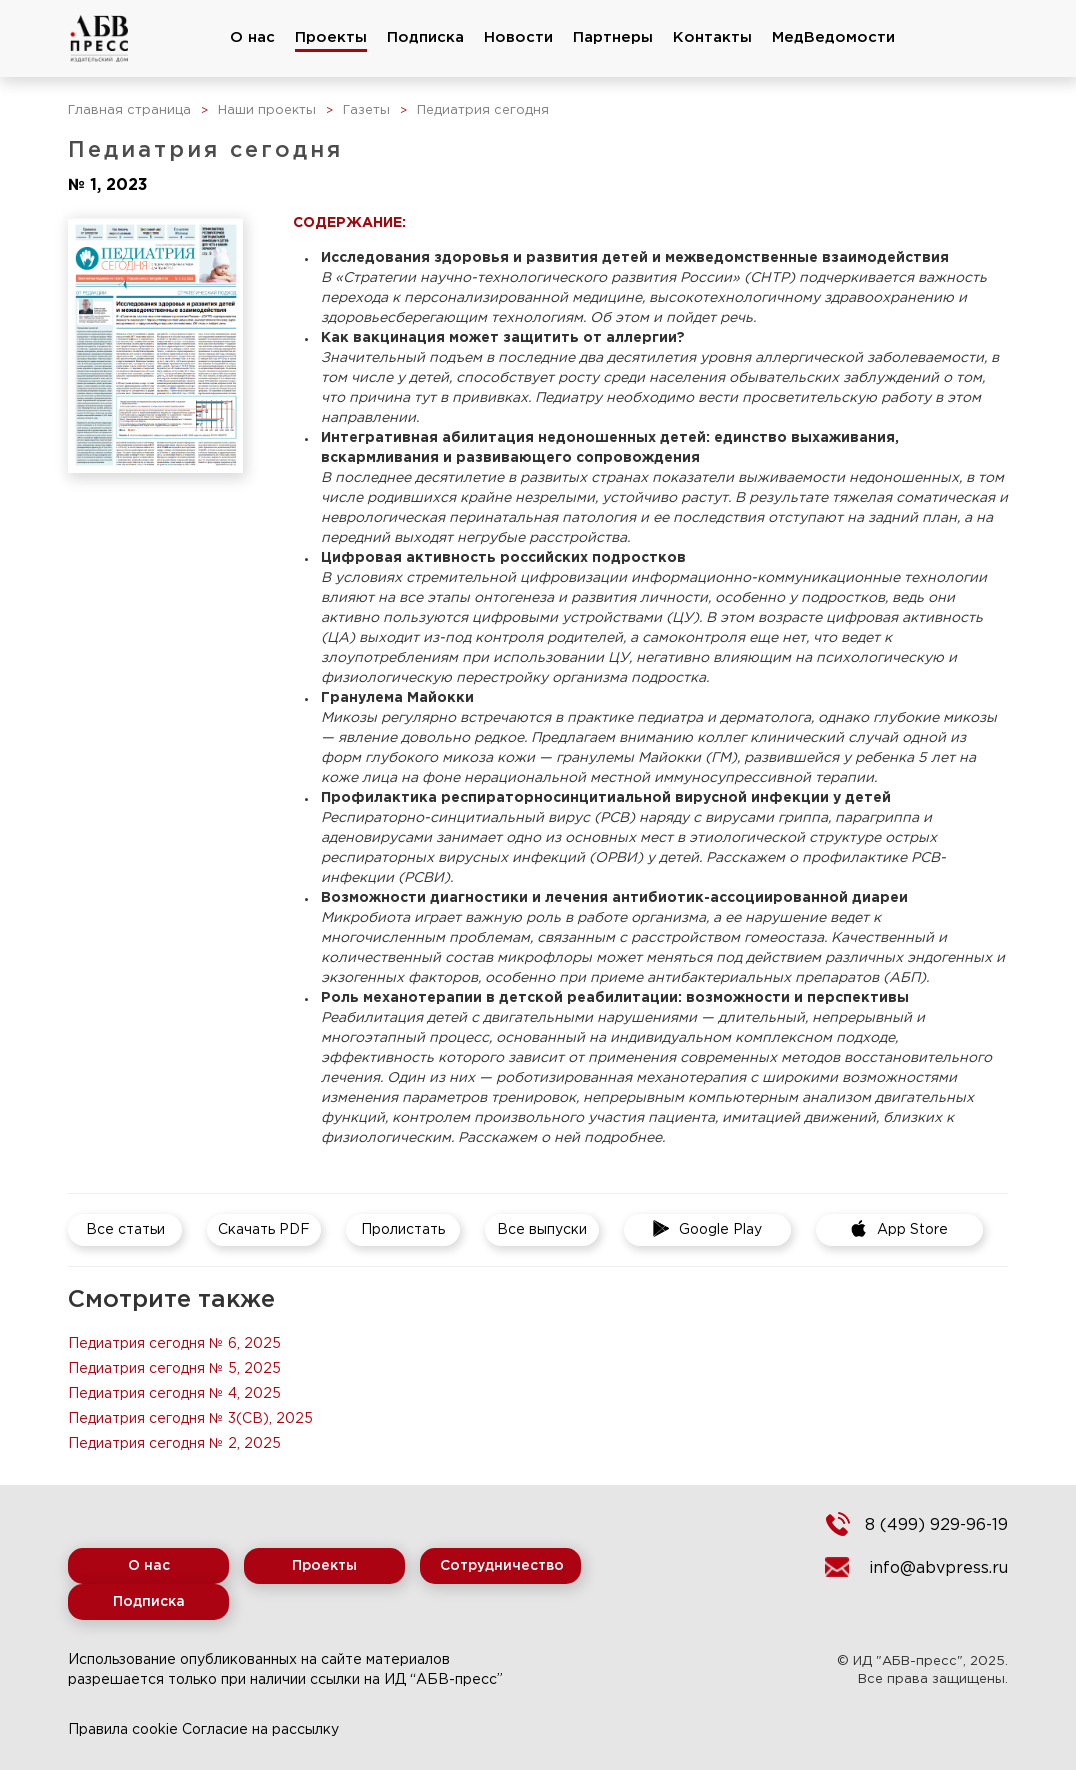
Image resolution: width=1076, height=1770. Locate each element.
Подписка (425, 37)
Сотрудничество (502, 1566)
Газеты (366, 110)
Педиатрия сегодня (483, 110)
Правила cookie (123, 1730)
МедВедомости (833, 37)
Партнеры (613, 37)
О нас (252, 37)
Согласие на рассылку (260, 1730)
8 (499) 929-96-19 (936, 1525)
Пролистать (403, 1230)
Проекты (331, 37)
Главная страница (129, 110)
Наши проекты (267, 110)
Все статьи (125, 1230)
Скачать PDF (264, 1230)
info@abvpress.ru (938, 1568)
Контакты (712, 37)
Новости (518, 37)
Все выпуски (542, 1230)
